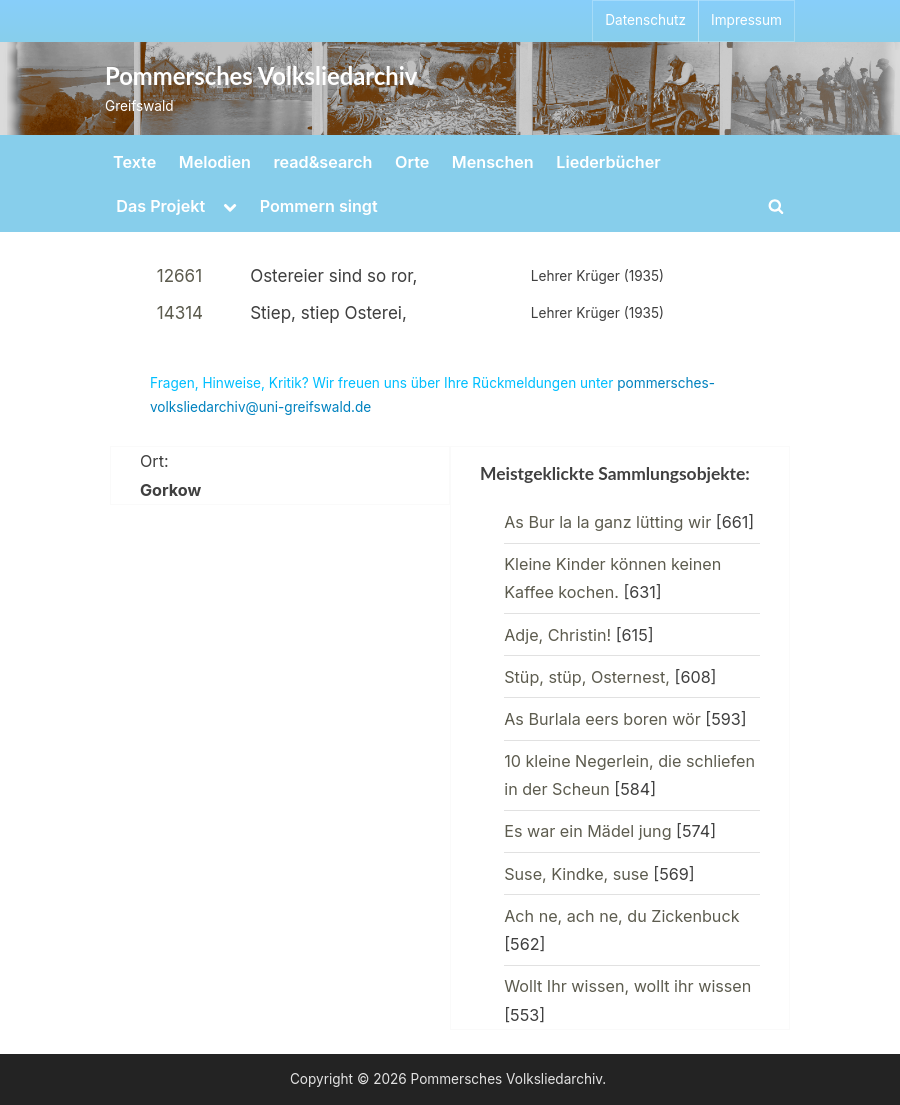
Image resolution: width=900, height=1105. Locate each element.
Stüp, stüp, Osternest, (587, 677)
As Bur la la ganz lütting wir (607, 522)
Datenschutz (645, 20)
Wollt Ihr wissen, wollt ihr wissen (627, 986)
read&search (323, 162)
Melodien (215, 162)
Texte (134, 162)
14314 (180, 313)
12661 (179, 276)
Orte (412, 162)
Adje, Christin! (557, 635)
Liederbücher (608, 162)
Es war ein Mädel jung (587, 831)
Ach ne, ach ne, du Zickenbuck (621, 916)
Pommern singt (319, 206)
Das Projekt (160, 206)
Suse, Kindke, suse (576, 874)
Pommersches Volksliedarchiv (261, 76)
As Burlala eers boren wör (602, 719)
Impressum (746, 20)
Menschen (493, 162)
